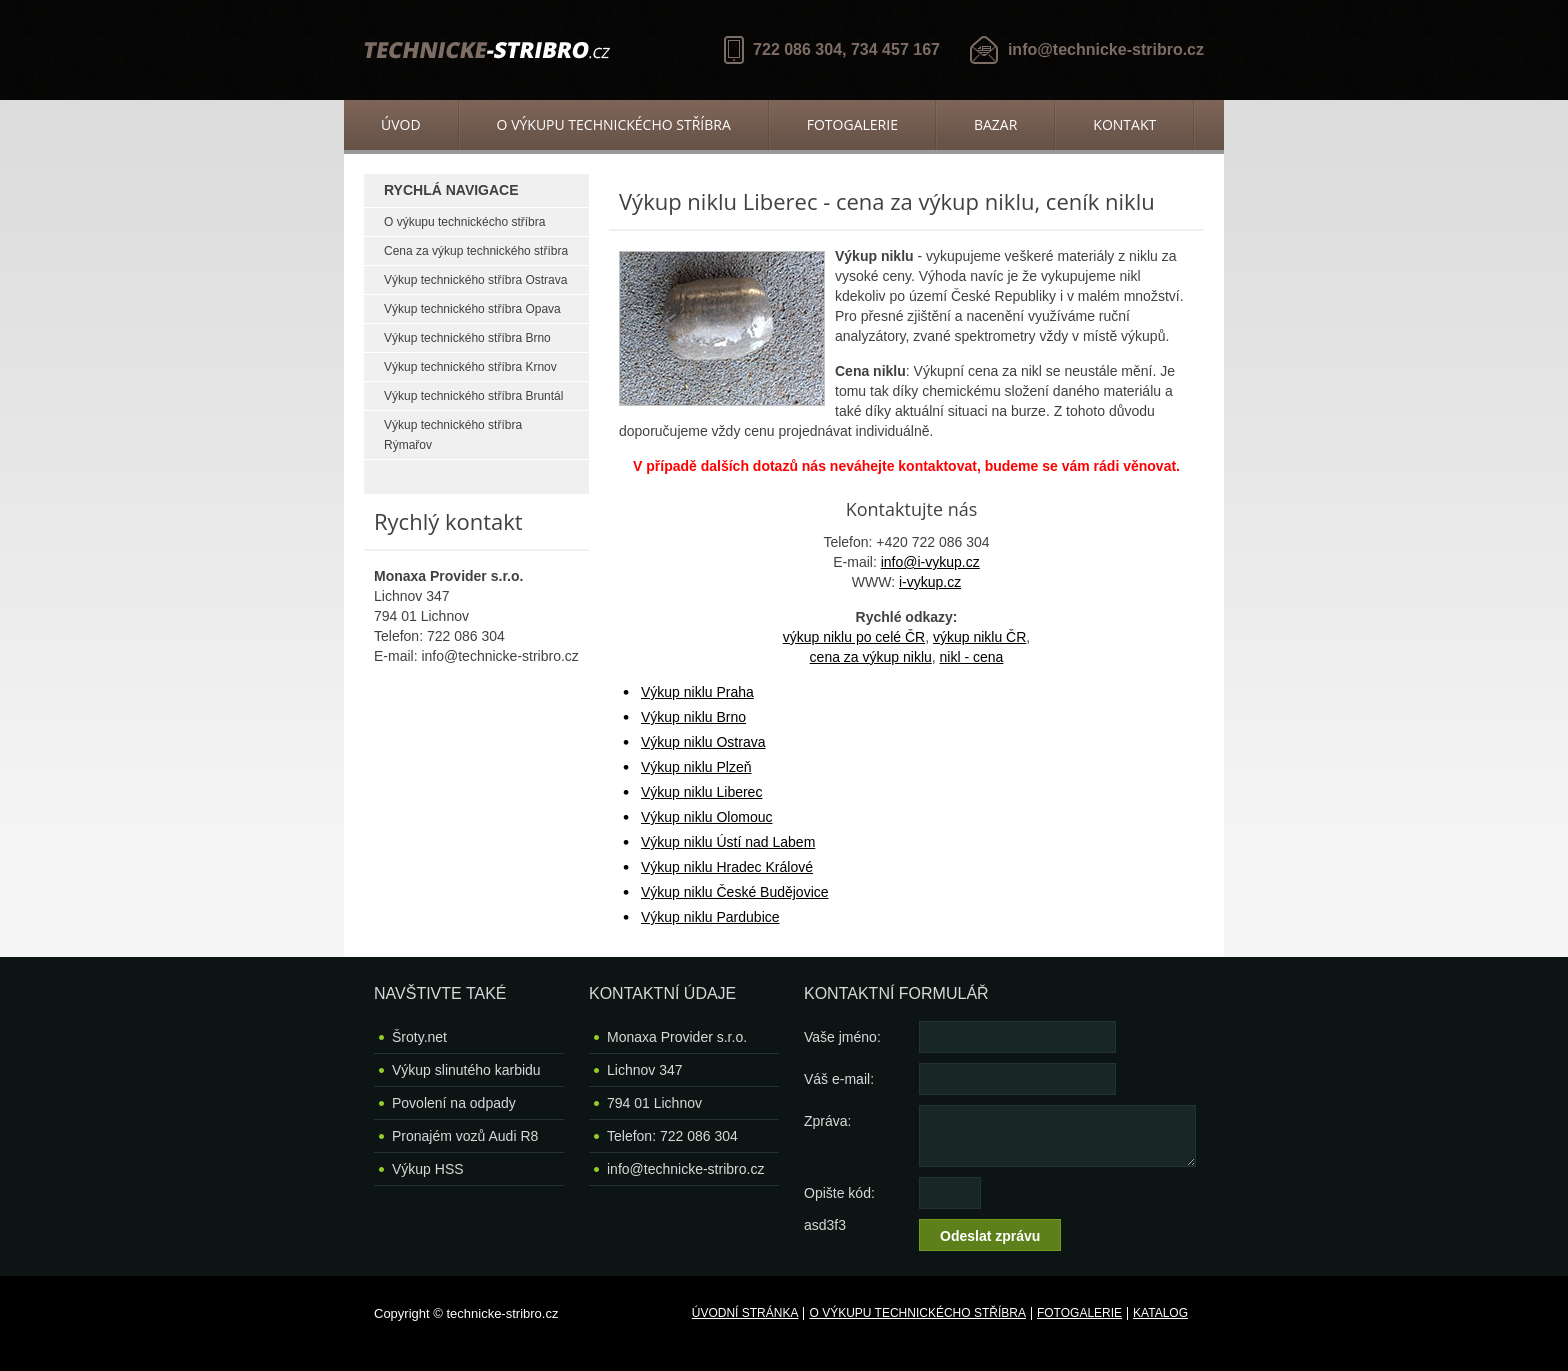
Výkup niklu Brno (693, 717)
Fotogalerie (852, 124)
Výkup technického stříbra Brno (467, 338)
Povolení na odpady (454, 1103)
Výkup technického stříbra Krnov (470, 367)
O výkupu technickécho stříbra (614, 124)
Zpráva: (827, 1121)
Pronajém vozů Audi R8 (465, 1136)
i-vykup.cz (930, 582)
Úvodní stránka (745, 1313)
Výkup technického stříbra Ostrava (475, 280)
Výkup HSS (428, 1169)
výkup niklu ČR (979, 637)
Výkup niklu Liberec (701, 792)
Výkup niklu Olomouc (707, 817)
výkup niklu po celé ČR (854, 637)
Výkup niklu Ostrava (703, 742)
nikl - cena (972, 657)
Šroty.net (419, 1037)
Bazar (995, 124)
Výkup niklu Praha (697, 692)
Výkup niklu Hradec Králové (727, 867)
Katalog (1160, 1313)
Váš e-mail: (839, 1079)
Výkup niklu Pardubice (710, 917)
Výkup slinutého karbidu (466, 1070)
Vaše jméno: (842, 1037)
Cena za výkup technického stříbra (476, 251)
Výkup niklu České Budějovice (735, 892)
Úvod (401, 124)
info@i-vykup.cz (930, 562)
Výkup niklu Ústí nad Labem (728, 842)
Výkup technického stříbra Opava (472, 309)
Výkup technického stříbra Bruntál (473, 396)
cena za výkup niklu (871, 657)
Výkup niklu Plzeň (696, 767)
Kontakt (1124, 124)
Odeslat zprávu (990, 1236)
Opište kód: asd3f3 (839, 1197)
